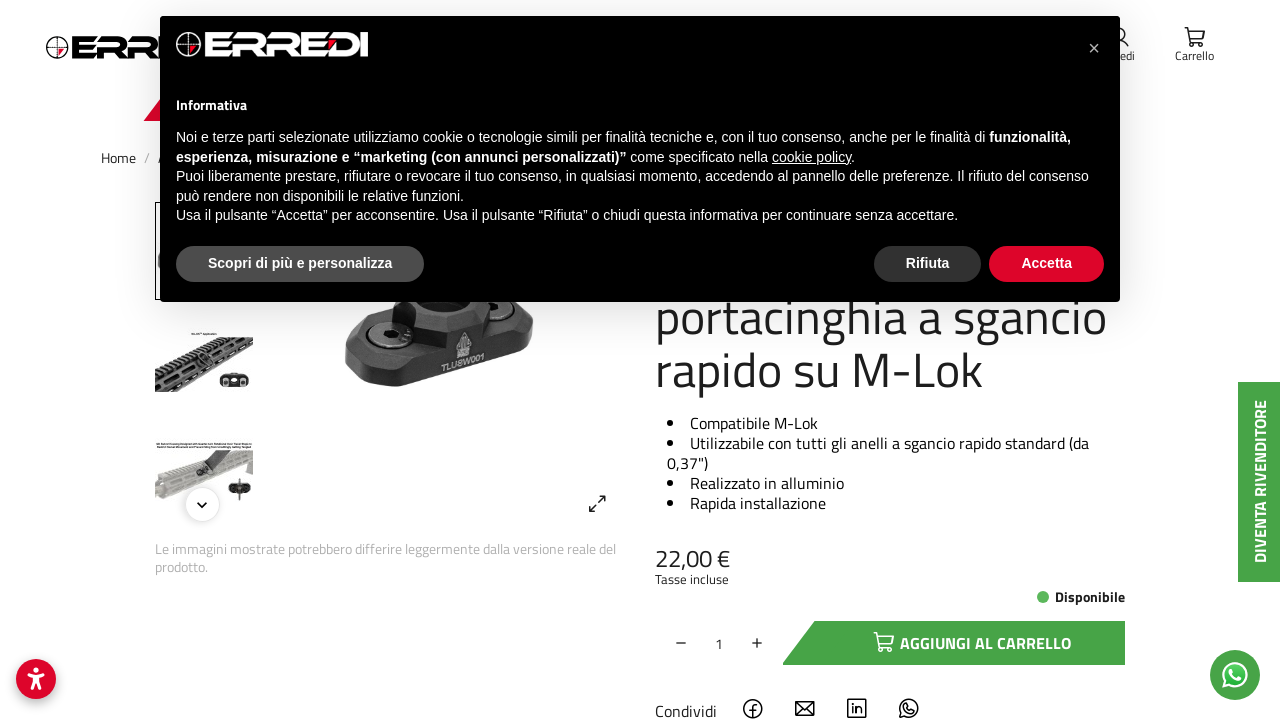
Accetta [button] (1046, 263)
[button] (1094, 48)
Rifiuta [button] (928, 263)
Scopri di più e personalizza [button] (300, 263)
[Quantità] (719, 643)
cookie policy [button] (811, 157)
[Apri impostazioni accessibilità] (36, 679)
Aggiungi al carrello (944, 643)
